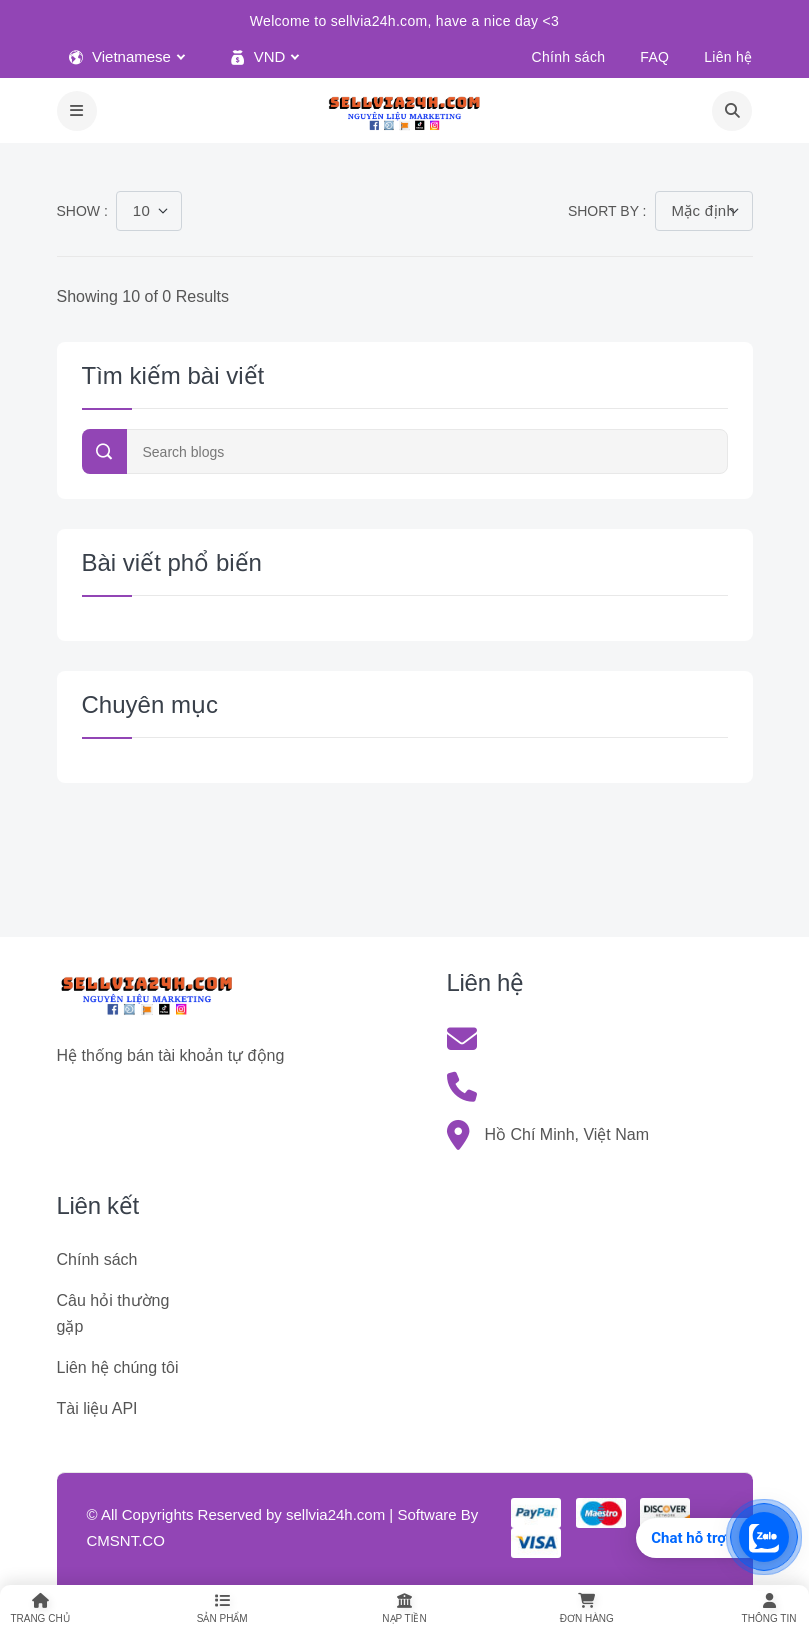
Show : (82, 211)
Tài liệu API (97, 1408)
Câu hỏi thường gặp (113, 1313)
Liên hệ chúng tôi (118, 1367)
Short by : (607, 211)
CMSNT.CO (126, 1540)
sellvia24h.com (335, 1514)
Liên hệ (728, 57)
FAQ (654, 57)
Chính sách (569, 57)
